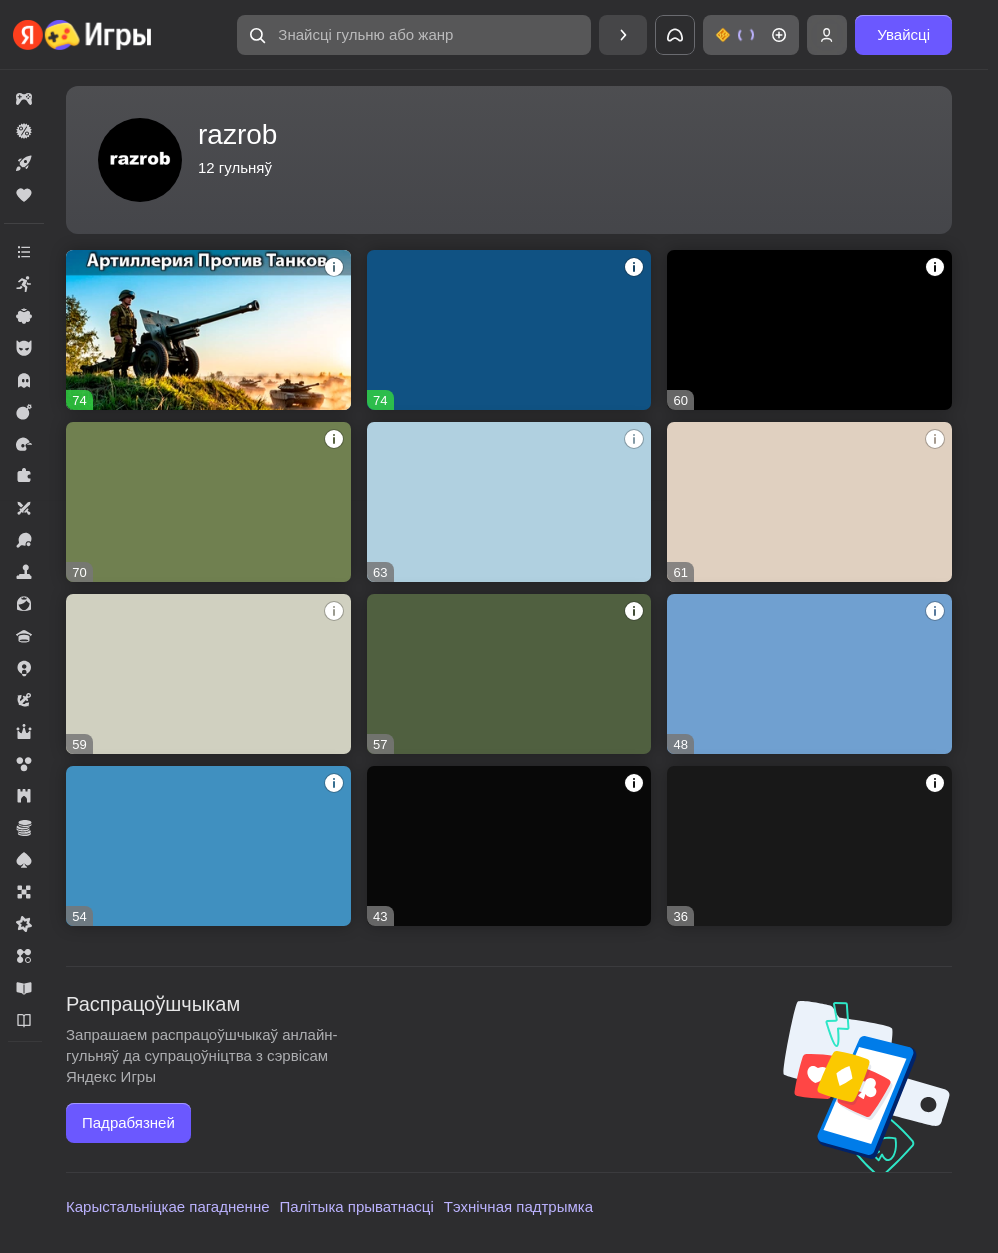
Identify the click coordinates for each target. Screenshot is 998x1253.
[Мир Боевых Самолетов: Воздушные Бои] (809, 502)
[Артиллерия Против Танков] (208, 330)
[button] (414, 35)
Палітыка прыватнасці (357, 1206)
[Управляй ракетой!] (208, 674)
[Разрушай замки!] (809, 674)
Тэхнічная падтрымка (518, 1206)
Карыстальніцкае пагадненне (168, 1206)
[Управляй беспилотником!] (509, 674)
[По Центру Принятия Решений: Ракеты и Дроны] (509, 330)
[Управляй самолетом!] (208, 502)
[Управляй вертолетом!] (208, 846)
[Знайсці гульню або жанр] (414, 35)
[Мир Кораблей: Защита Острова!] (809, 846)
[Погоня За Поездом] (509, 846)
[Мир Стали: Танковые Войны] (809, 330)
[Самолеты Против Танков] (509, 502)
